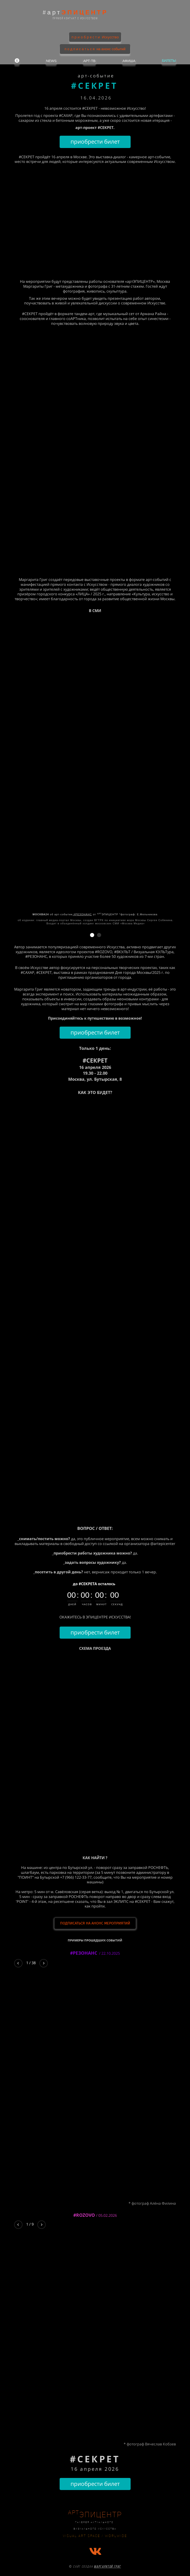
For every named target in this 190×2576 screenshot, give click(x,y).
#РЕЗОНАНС (82, 914)
